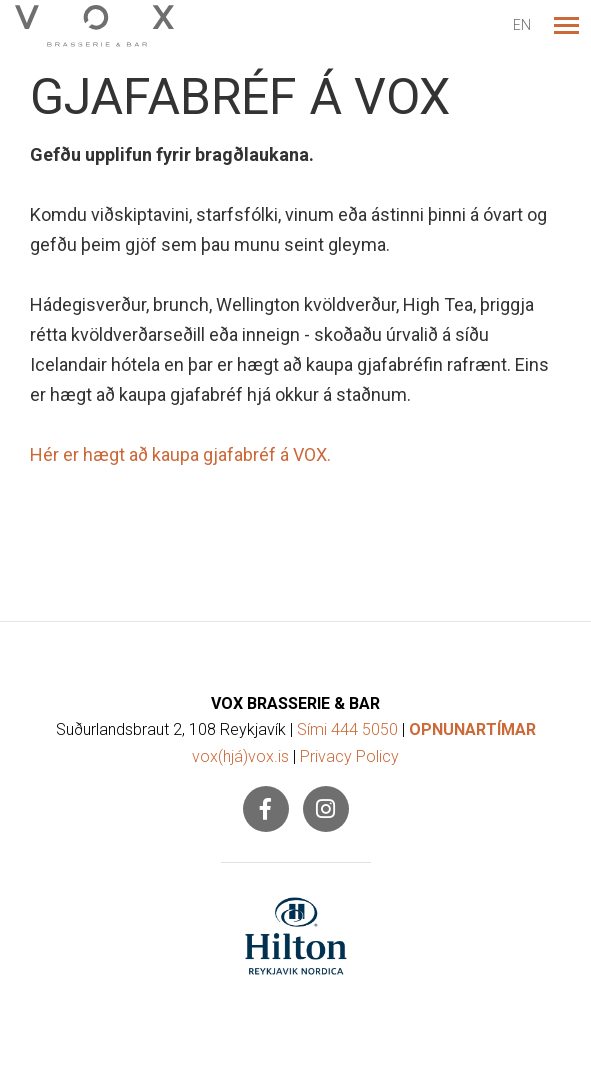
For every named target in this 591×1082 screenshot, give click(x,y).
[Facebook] (266, 809)
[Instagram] (326, 809)
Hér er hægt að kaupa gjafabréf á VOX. (180, 454)
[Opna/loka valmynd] (566, 25)
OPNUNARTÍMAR (472, 729)
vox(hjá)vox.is (240, 756)
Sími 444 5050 (347, 729)
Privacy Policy (349, 756)
